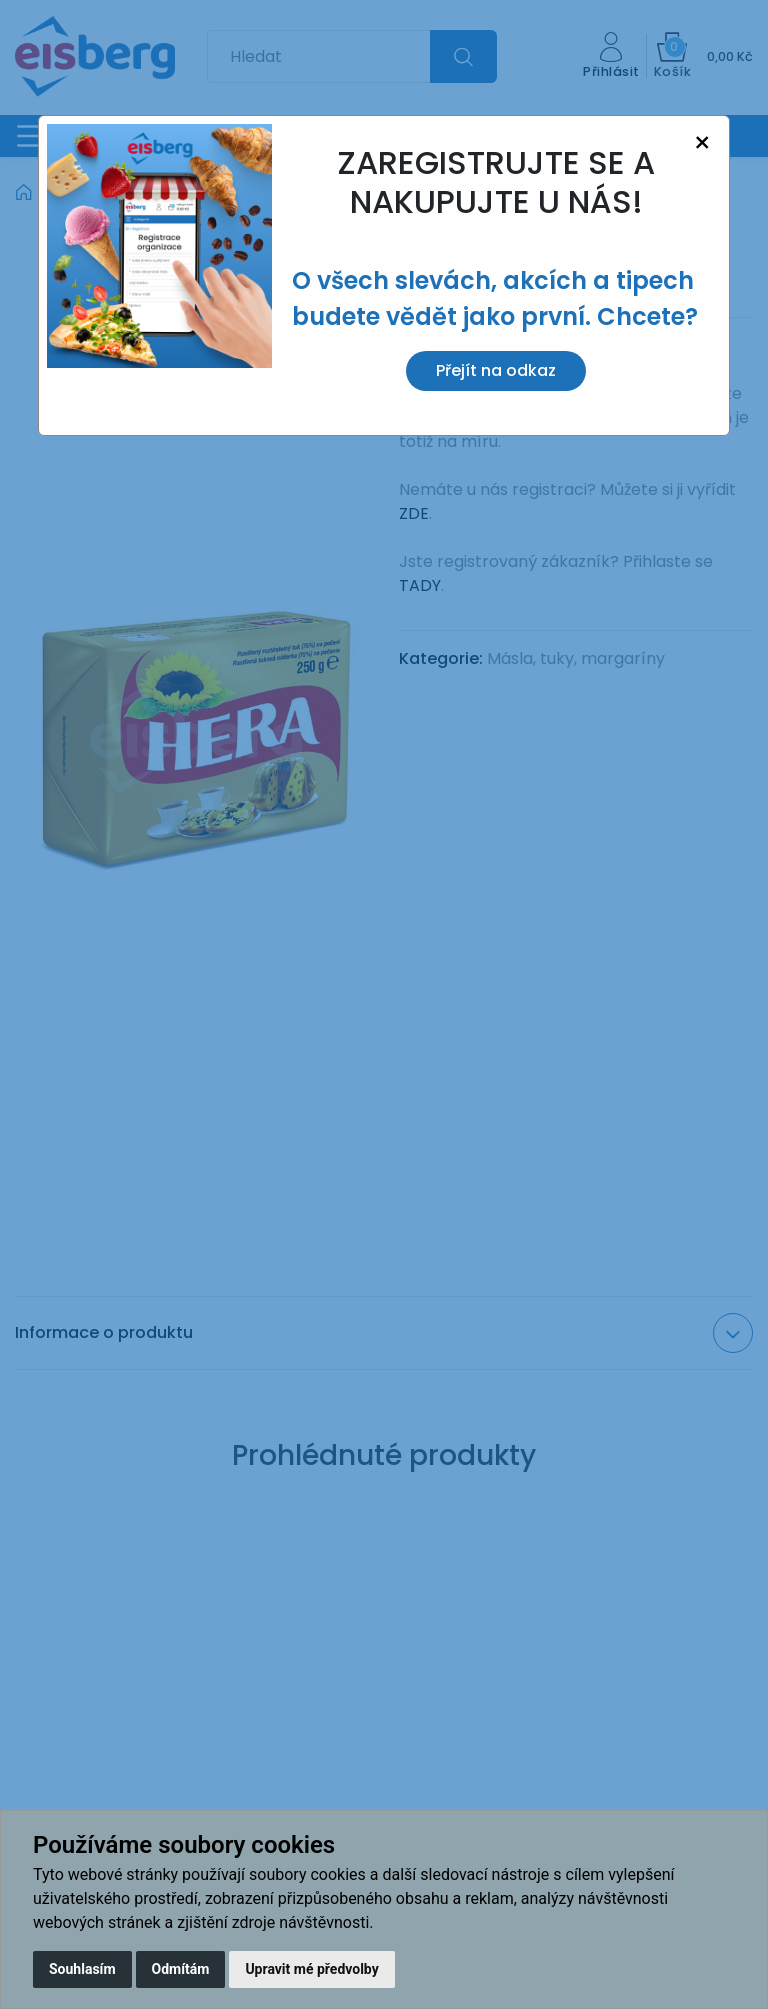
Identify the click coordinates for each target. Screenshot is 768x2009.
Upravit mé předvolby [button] (311, 1969)
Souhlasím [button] (82, 1969)
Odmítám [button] (181, 1969)
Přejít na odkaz (496, 370)
